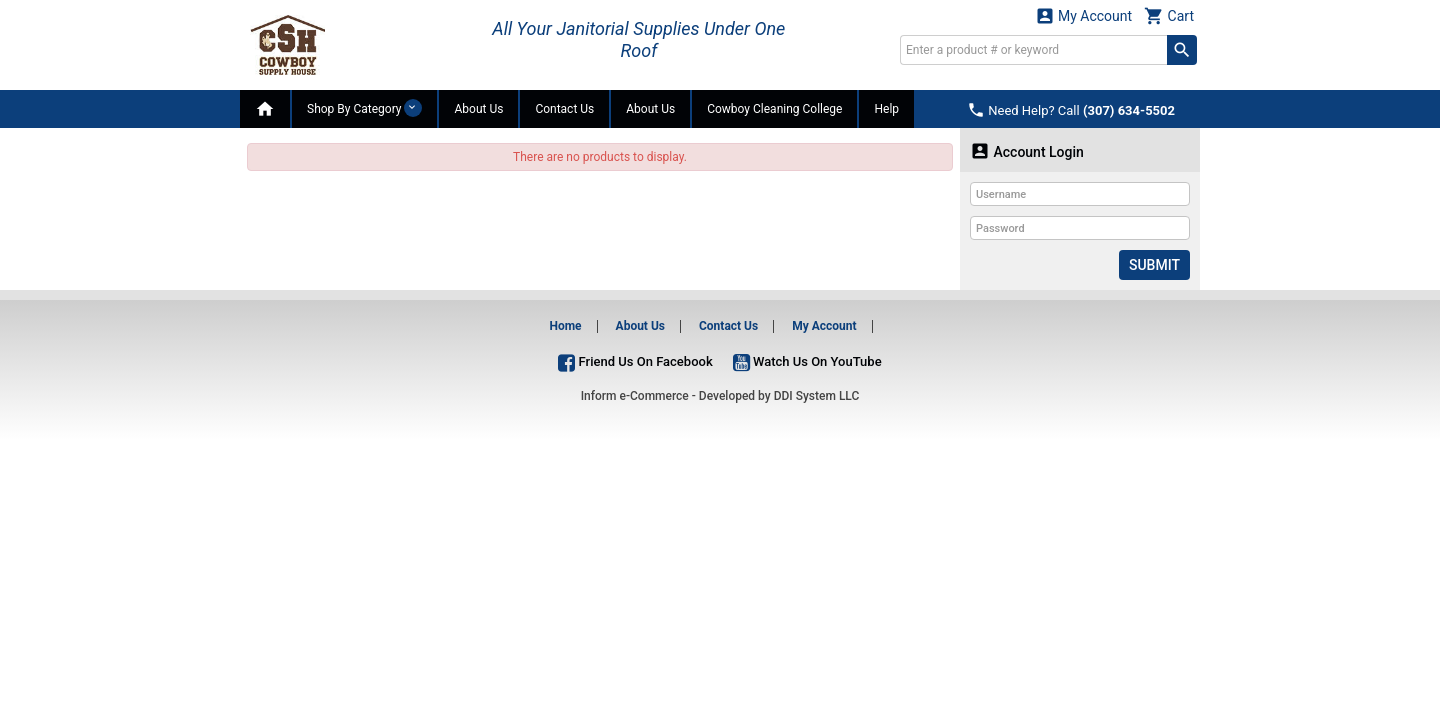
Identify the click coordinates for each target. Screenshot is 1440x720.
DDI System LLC (817, 396)
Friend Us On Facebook (635, 361)
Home (565, 326)
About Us (478, 109)
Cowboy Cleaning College (774, 109)
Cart (1169, 15)
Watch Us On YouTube (807, 361)
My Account (1084, 15)
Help (886, 109)
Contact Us (564, 109)
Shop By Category (364, 108)
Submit (1154, 265)
